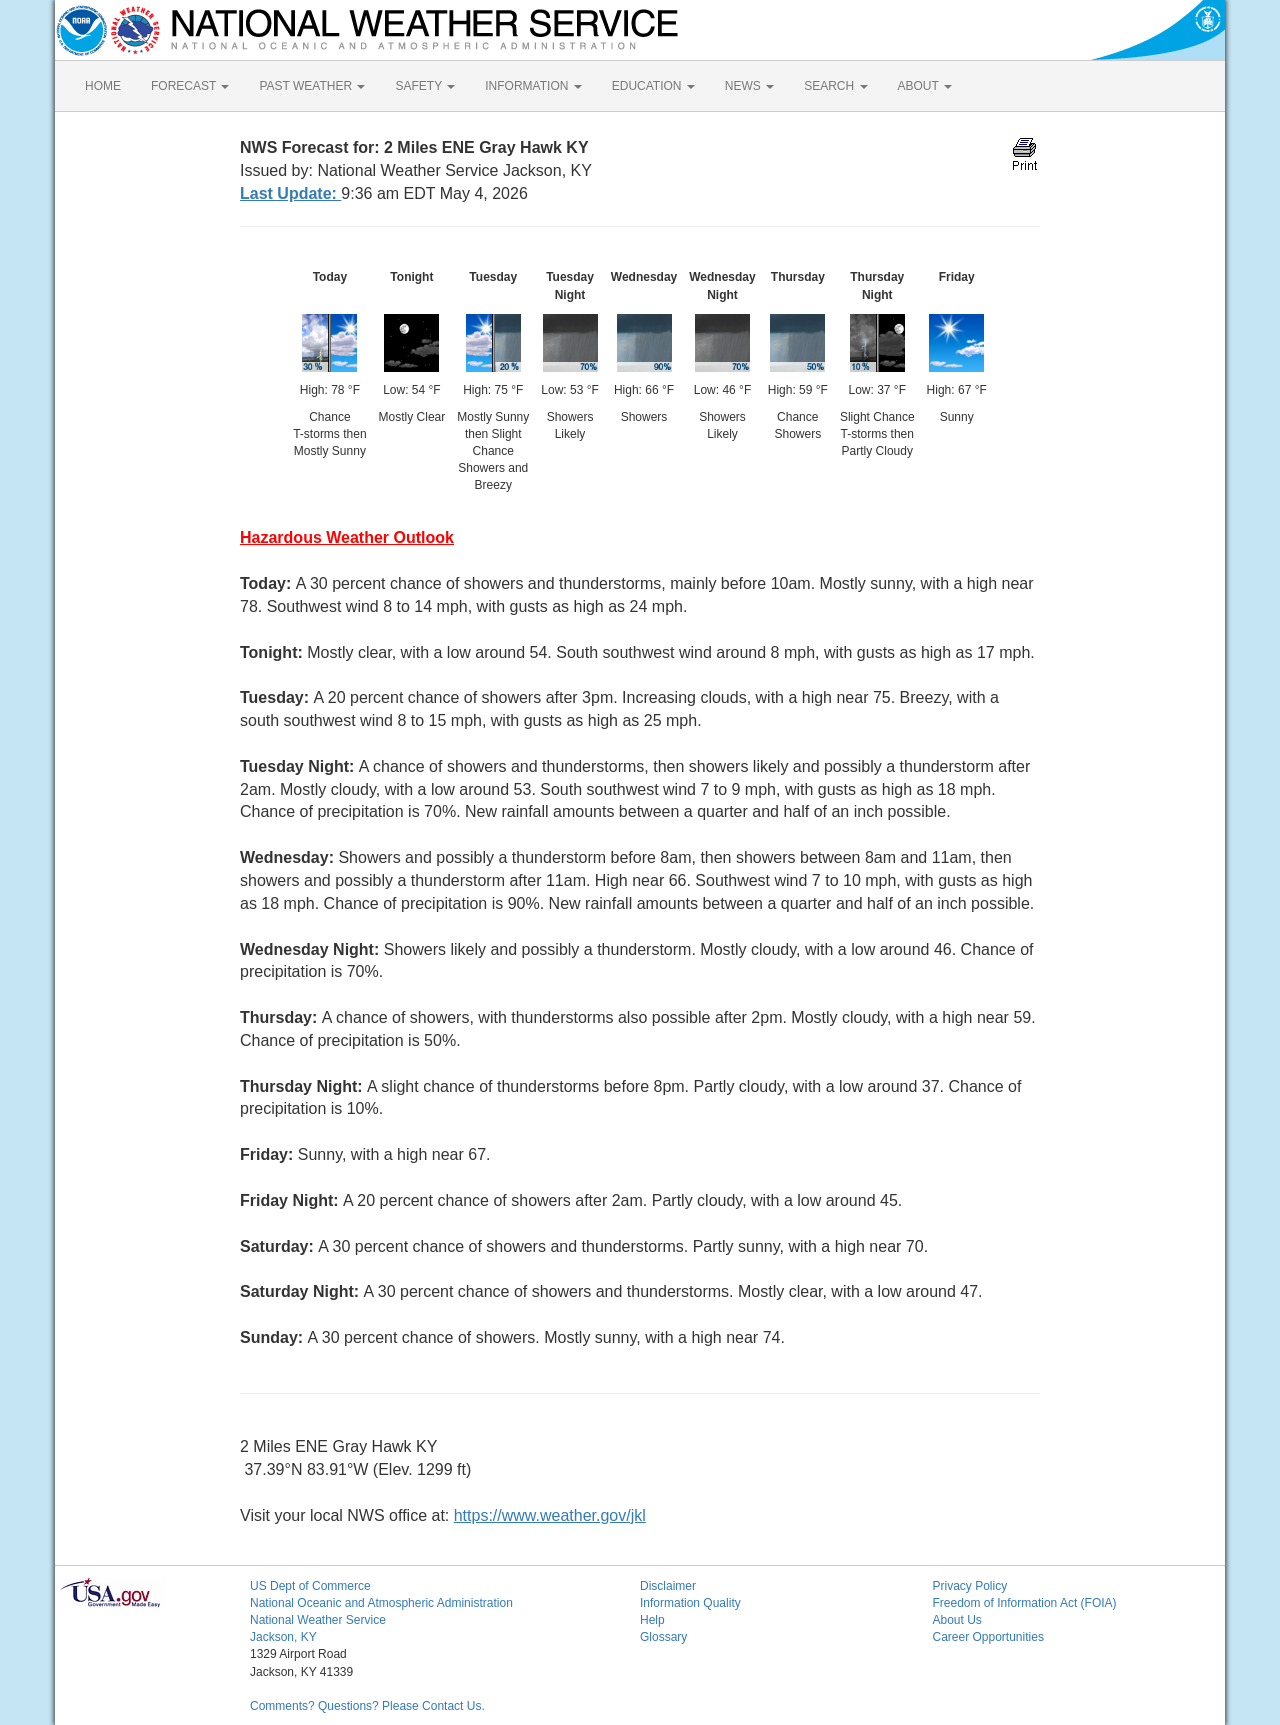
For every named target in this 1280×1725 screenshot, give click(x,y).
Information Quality (690, 1603)
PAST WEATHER (312, 86)
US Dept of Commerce (310, 1586)
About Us (957, 1620)
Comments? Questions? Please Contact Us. (367, 1706)
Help (652, 1620)
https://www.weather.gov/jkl (550, 1515)
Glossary (663, 1637)
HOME (103, 86)
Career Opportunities (988, 1637)
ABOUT (925, 86)
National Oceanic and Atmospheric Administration (381, 1603)
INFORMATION (533, 86)
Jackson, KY (283, 1637)
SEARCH (835, 86)
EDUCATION (653, 86)
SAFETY (425, 86)
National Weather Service (318, 1620)
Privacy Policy (970, 1586)
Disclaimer (668, 1586)
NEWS (749, 86)
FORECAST (190, 86)
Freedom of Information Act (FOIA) (1025, 1603)
